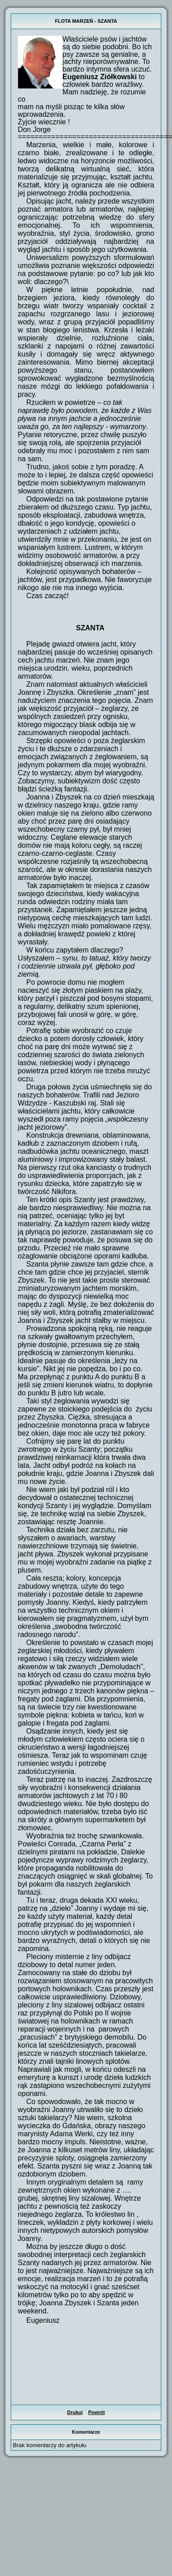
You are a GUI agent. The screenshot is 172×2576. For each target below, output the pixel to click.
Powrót (96, 2412)
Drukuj (75, 2412)
